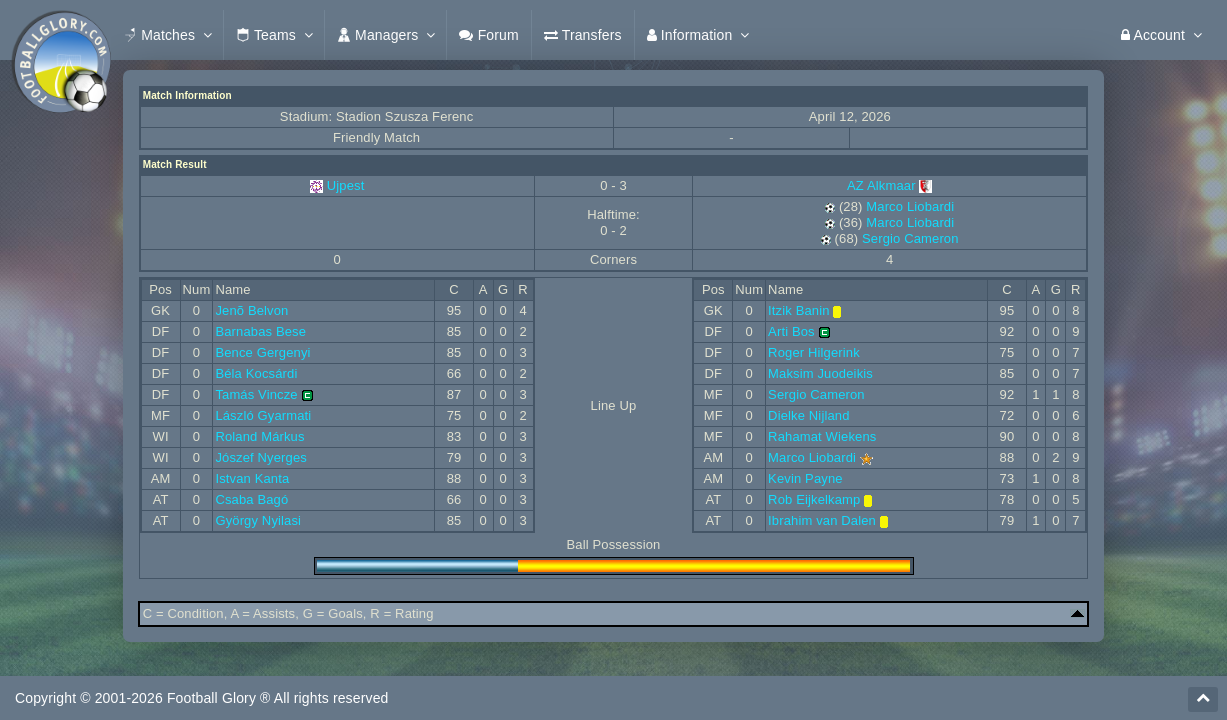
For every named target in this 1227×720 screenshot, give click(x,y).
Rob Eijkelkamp (814, 499)
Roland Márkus (259, 436)
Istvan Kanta (252, 478)
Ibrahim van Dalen (822, 520)
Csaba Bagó (251, 499)
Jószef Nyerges (261, 457)
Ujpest (346, 185)
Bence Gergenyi (262, 352)
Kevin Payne (805, 478)
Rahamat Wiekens (822, 436)
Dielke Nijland (808, 415)
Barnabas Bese (260, 331)
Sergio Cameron (910, 238)
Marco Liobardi (910, 206)
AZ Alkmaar (889, 185)
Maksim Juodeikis (820, 373)
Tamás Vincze (256, 394)
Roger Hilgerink (814, 352)
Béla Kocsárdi (256, 373)
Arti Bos (791, 331)
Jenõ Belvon (251, 310)
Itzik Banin (799, 310)
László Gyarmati (263, 415)
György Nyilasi (258, 520)
